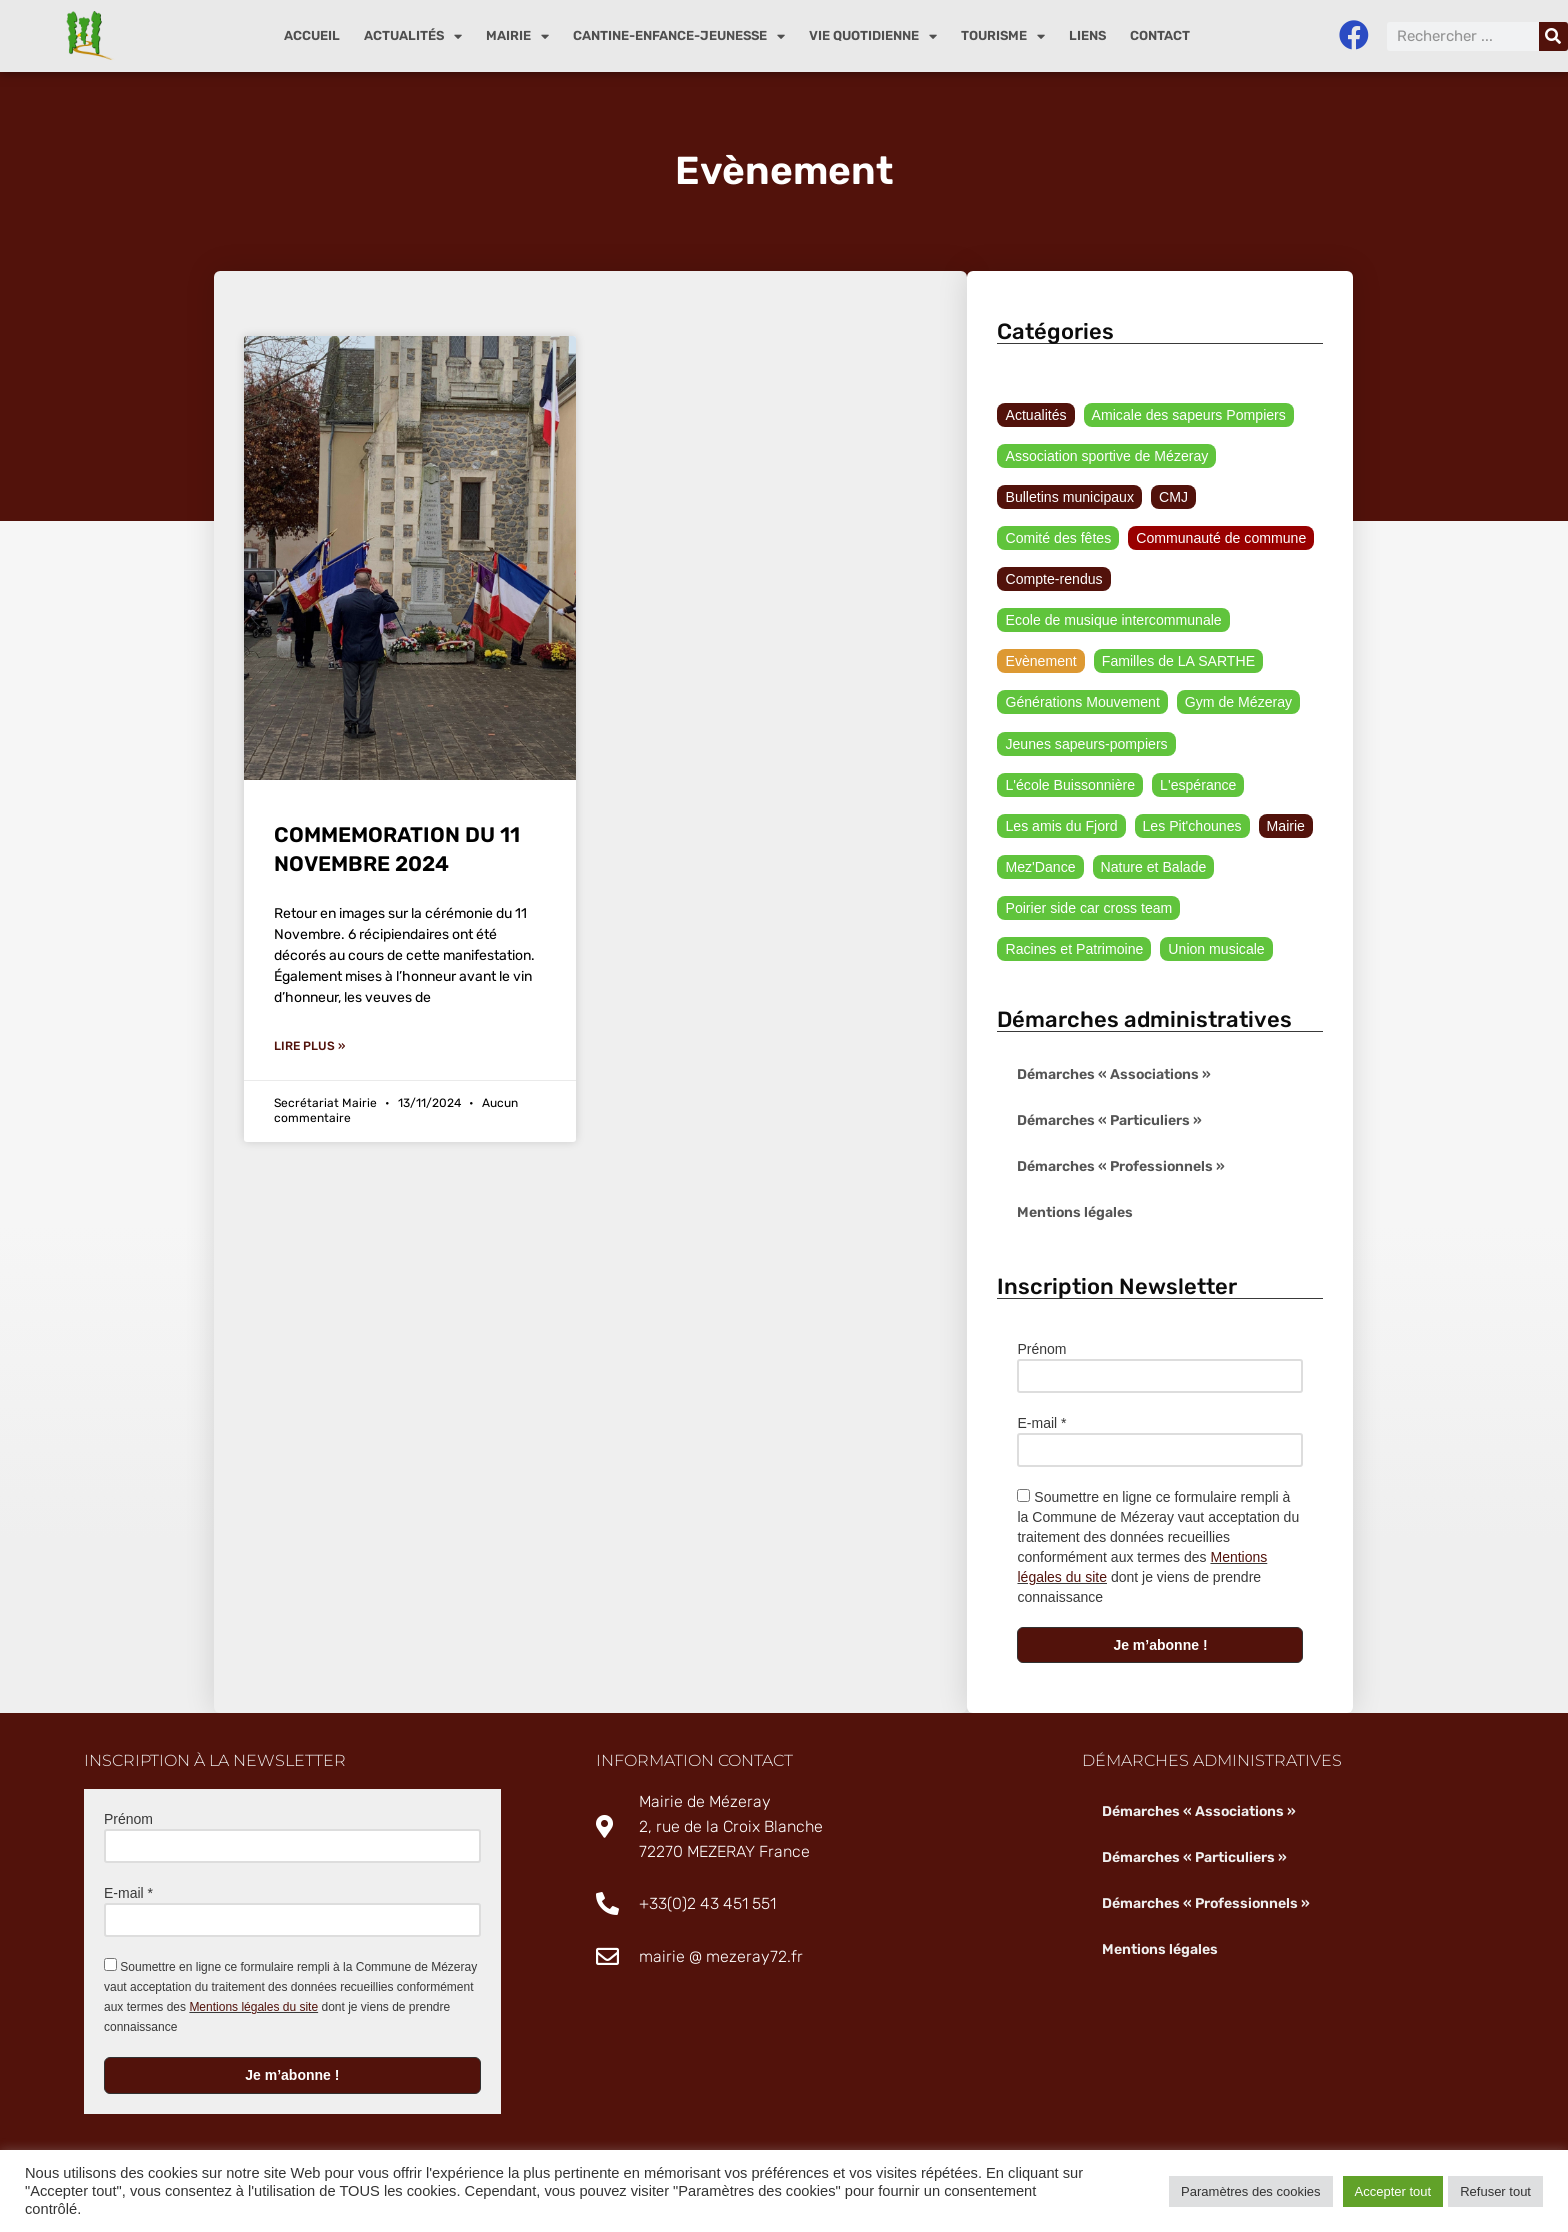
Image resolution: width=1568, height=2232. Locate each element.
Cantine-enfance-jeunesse (679, 36)
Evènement (1040, 662)
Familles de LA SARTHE (1177, 662)
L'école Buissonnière (1069, 786)
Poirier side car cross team (1088, 909)
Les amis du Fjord (1060, 827)
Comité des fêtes (1057, 539)
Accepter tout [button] (1393, 2191)
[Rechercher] (1553, 36)
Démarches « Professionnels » (1121, 1168)
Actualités (413, 36)
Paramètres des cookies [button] (1250, 2191)
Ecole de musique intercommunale (1112, 621)
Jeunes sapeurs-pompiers (1085, 745)
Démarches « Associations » (1114, 1076)
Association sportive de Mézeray (1106, 456)
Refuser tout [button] (1495, 2191)
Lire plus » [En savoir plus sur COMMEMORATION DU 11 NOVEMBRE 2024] (309, 1046)
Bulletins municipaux (1069, 497)
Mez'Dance (1040, 868)
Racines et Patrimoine (1073, 950)
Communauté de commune (1220, 539)
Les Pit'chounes (1191, 827)
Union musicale (1215, 950)
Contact (1160, 35)
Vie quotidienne (873, 36)
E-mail (1041, 1425)
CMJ (1172, 497)
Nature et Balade (1152, 868)
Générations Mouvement (1081, 703)
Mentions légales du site (253, 2009)
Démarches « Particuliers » (1109, 1122)
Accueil (312, 35)
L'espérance (1197, 786)
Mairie (517, 36)
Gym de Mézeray (1237, 703)
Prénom (1041, 1351)
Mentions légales (1074, 1214)
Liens (1087, 35)
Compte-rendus (1053, 580)
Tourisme (1003, 36)
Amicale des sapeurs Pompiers (1187, 415)
